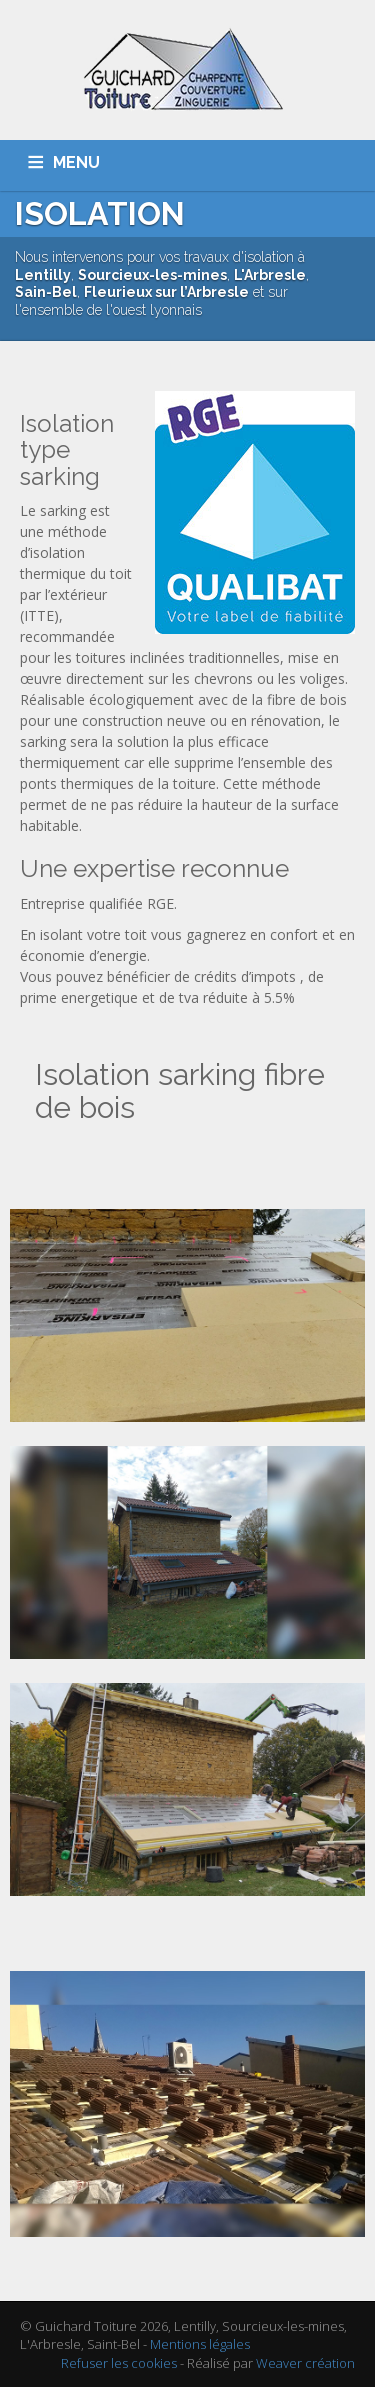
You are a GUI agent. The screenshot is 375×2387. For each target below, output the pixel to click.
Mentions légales (200, 2344)
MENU (76, 162)
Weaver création (305, 2363)
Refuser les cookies (119, 2363)
